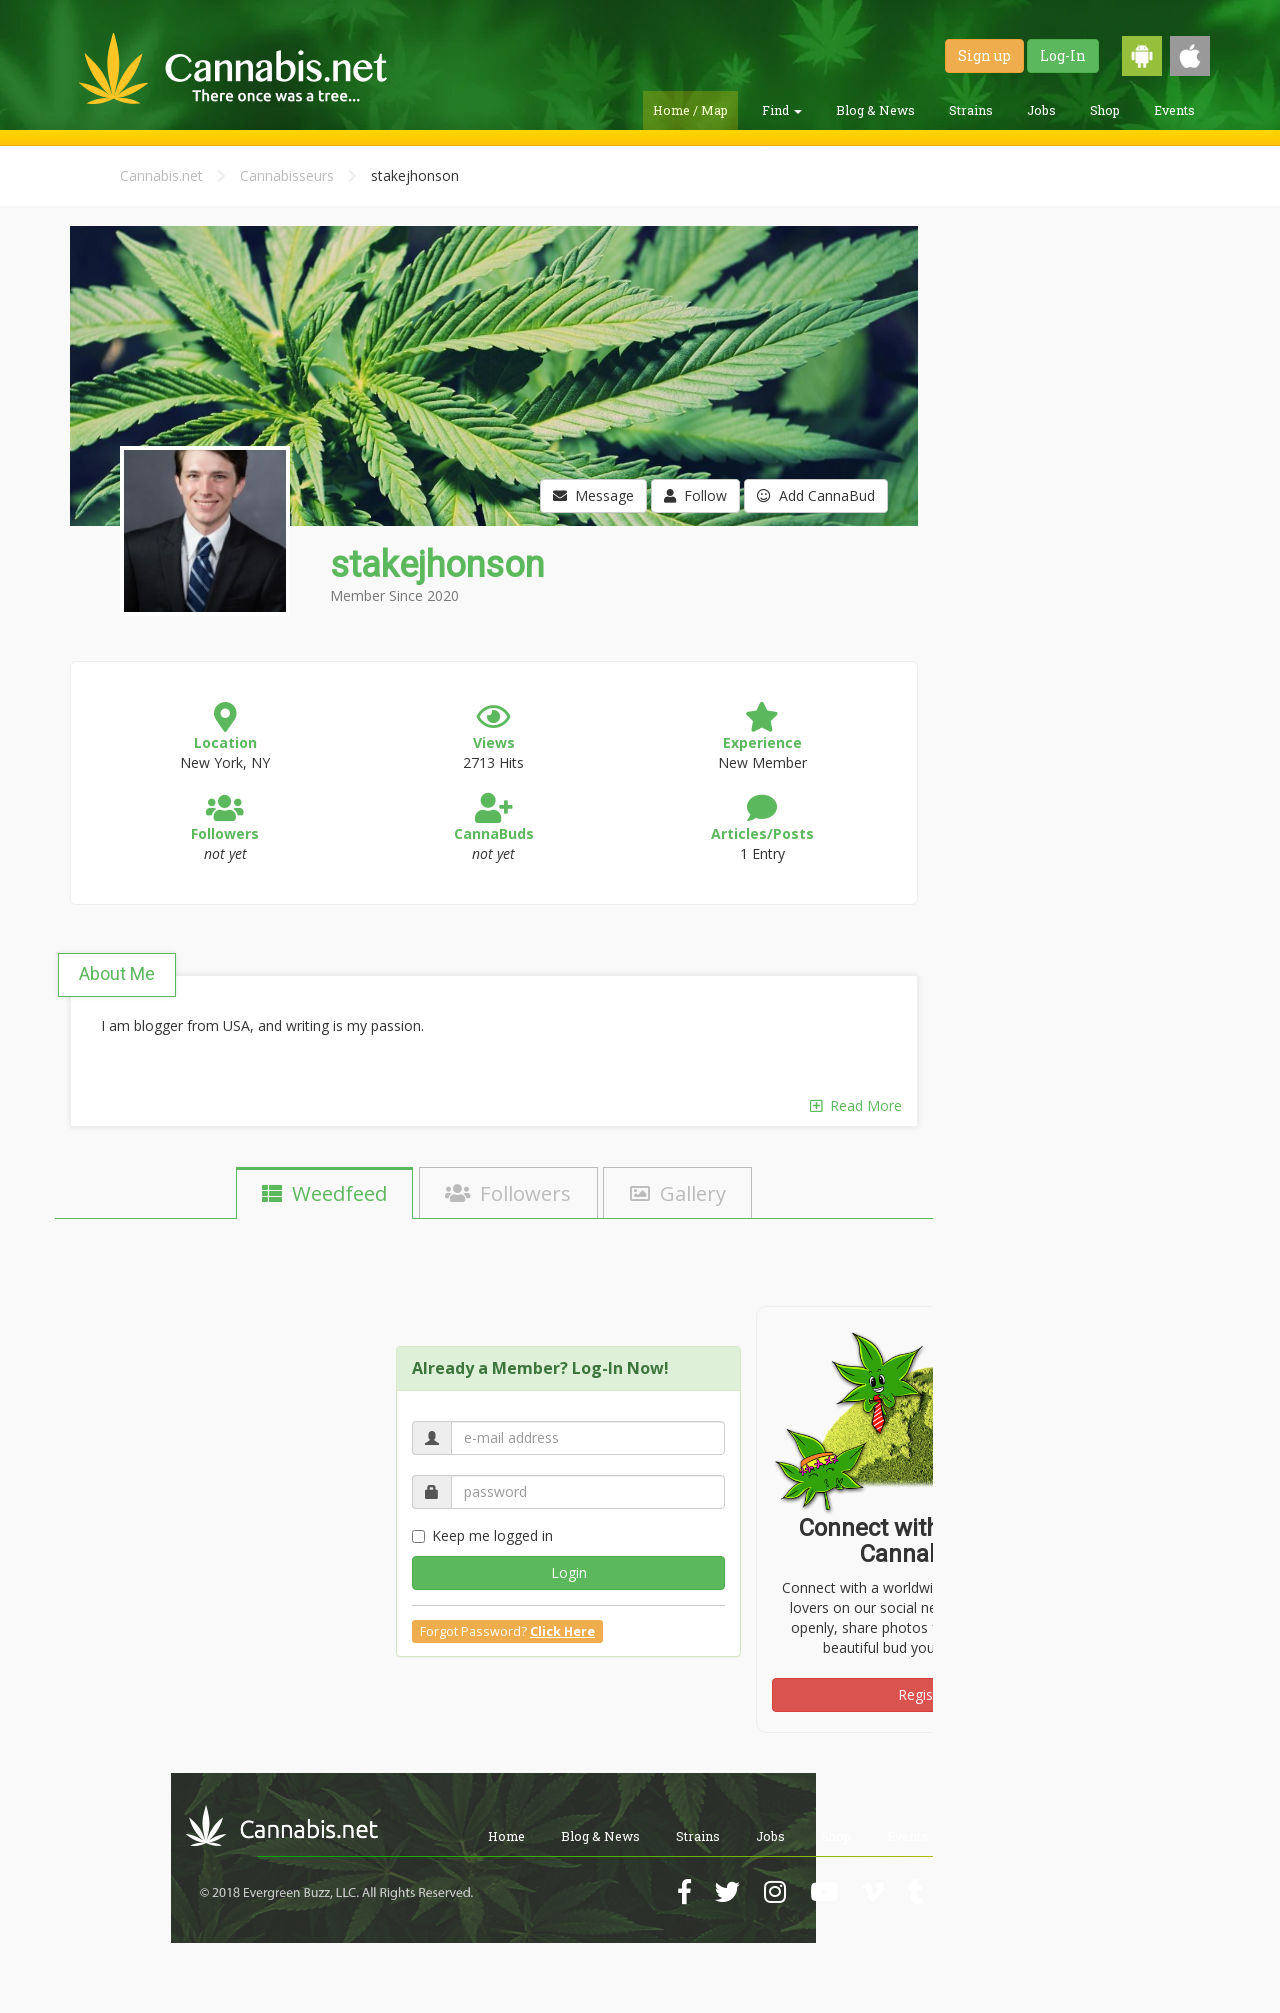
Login (569, 1572)
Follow (695, 495)
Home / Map (690, 110)
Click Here (562, 1631)
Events (1174, 110)
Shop (1105, 110)
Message (593, 495)
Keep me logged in (482, 1535)
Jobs (1041, 110)
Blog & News (875, 110)
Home (506, 1836)
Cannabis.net (161, 175)
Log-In (1063, 55)
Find (782, 110)
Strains (971, 110)
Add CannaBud (816, 495)
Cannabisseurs (287, 175)
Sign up (984, 55)
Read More (856, 1105)
